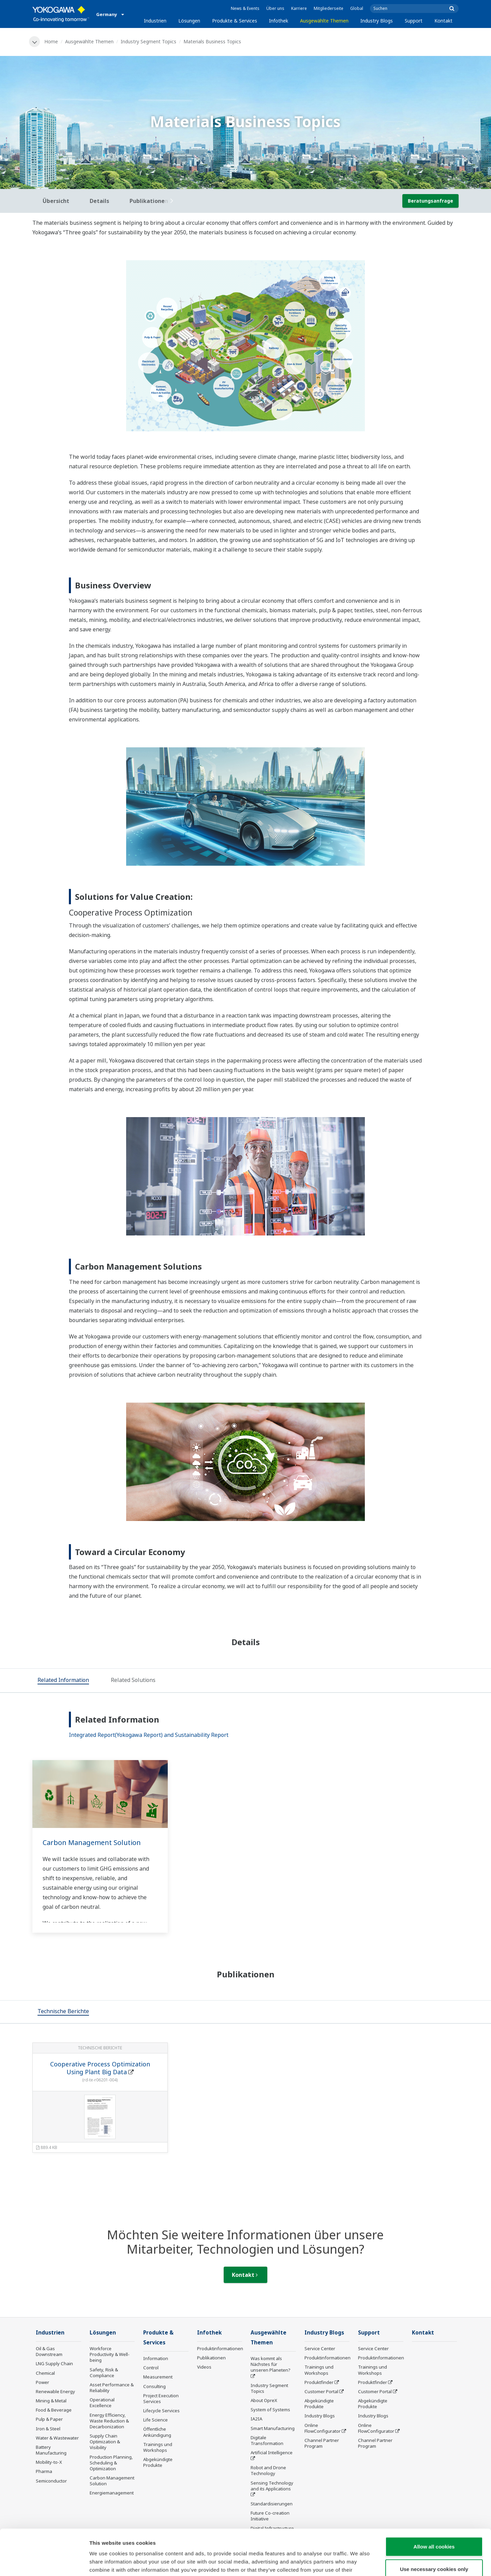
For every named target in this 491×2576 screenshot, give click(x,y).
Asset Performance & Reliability (112, 2388)
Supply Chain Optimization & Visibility (105, 2441)
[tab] (63, 1681)
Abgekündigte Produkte (158, 2462)
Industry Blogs (376, 20)
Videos (204, 2367)
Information (155, 2358)
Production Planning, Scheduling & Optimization (111, 2463)
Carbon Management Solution (92, 1842)
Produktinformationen (220, 2348)
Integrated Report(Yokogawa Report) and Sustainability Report (148, 1735)
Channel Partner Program (321, 2443)
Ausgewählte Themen (324, 20)
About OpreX (264, 2400)
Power (42, 2382)
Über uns (275, 8)
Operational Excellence (102, 2403)
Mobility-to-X (49, 2462)
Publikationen (211, 2358)
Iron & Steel (48, 2429)
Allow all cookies (434, 2503)
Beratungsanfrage (430, 200)
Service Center (319, 2348)
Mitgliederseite (328, 8)
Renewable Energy (55, 2391)
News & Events (245, 8)
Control (151, 2368)
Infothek (278, 20)
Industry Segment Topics (148, 41)
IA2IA (256, 2419)
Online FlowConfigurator (322, 2428)
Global (356, 8)
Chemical (45, 2373)
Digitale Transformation (267, 2440)
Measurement (158, 2377)
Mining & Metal (51, 2401)
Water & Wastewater (57, 2438)
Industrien (155, 20)
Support (413, 20)
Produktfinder (318, 2382)
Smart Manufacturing (273, 2428)
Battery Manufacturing (51, 2450)
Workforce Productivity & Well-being (110, 2354)
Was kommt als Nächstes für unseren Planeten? (271, 2364)
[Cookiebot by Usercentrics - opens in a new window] (44, 2563)
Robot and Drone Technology (268, 2470)
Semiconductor (51, 2481)
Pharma (44, 2471)
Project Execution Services (161, 2398)
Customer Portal (321, 2391)
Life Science (155, 2420)
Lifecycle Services (161, 2410)
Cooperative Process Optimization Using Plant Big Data (100, 2068)
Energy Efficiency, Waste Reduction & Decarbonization (109, 2421)
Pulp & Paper (49, 2419)
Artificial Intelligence (272, 2452)
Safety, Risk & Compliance (104, 2373)
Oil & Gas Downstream (49, 2351)
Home (51, 41)
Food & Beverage (54, 2410)
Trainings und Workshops (157, 2447)
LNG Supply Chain (54, 2363)
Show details (358, 2562)
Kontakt (443, 20)
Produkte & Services (234, 20)
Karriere (299, 8)
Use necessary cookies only (434, 2526)
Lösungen (189, 20)
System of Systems (270, 2409)
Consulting (154, 2386)
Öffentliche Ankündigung (157, 2432)
